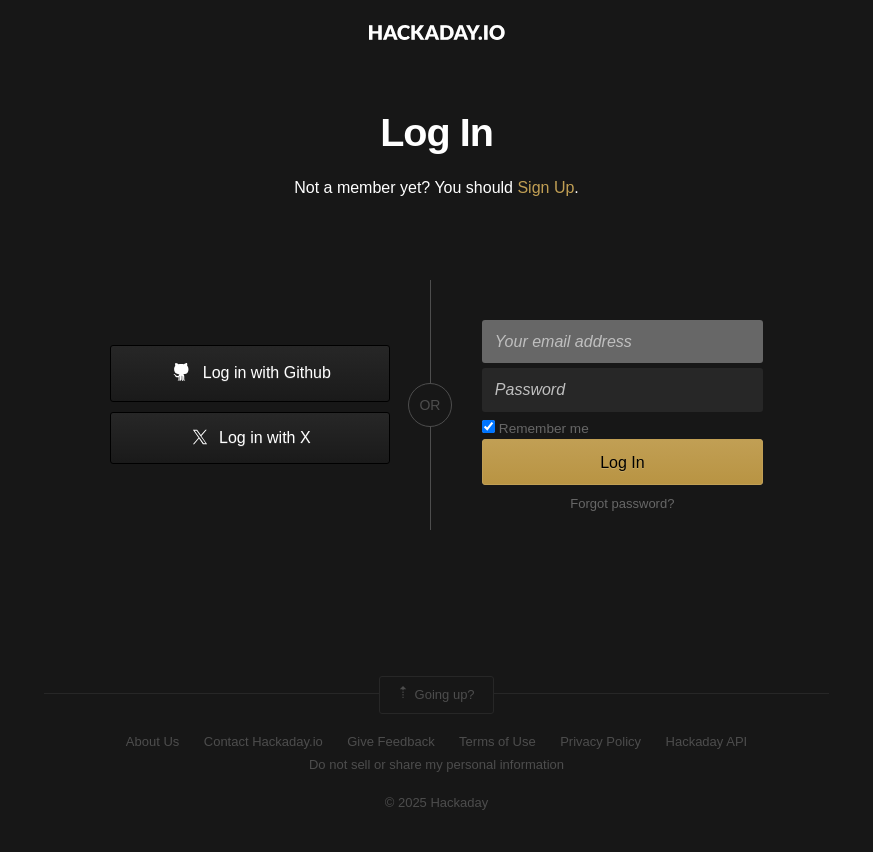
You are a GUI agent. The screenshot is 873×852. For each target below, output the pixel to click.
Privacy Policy (600, 741)
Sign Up (545, 187)
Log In (622, 462)
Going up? (435, 695)
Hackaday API (707, 741)
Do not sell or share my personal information (436, 764)
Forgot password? (622, 503)
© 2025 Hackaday (437, 802)
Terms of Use (497, 741)
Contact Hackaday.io (263, 741)
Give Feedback (390, 741)
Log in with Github (250, 374)
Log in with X (250, 438)
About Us (152, 741)
